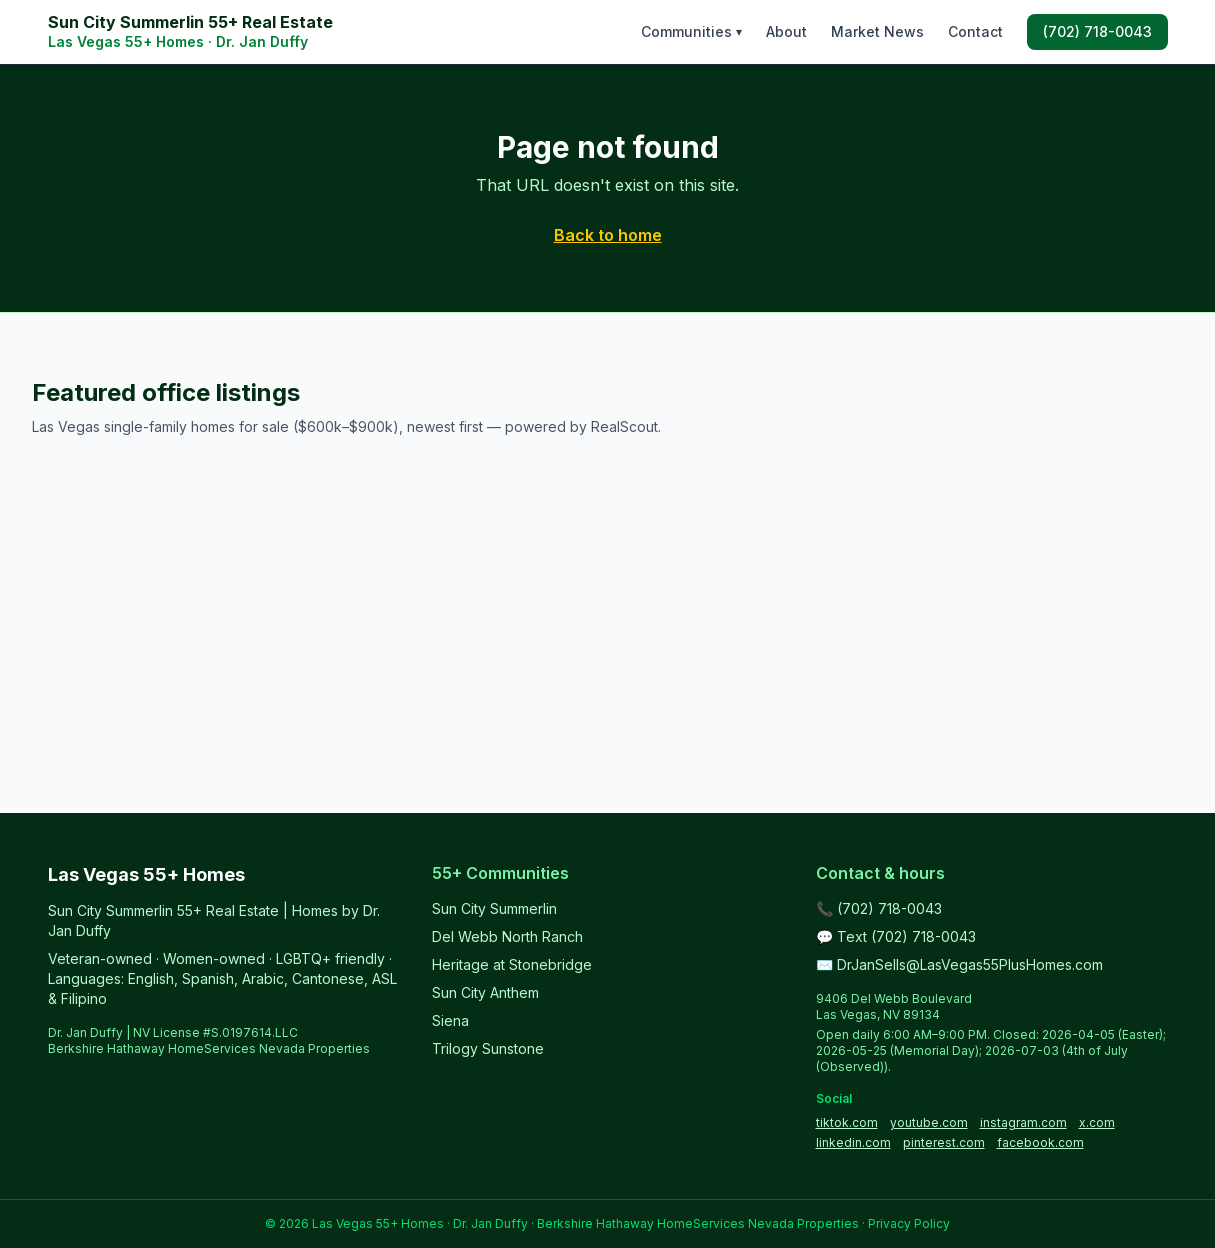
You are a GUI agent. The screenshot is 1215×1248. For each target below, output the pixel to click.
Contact (975, 31)
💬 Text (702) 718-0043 (896, 936)
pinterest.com (944, 1142)
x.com (1097, 1122)
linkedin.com (853, 1142)
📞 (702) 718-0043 (879, 908)
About (786, 31)
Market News (877, 31)
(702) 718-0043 (1097, 31)
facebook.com (1040, 1142)
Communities (691, 31)
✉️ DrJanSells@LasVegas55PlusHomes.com (959, 964)
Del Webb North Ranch (507, 936)
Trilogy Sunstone (488, 1048)
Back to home (608, 235)
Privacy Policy (909, 1223)
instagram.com (1023, 1122)
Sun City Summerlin (494, 908)
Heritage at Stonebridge (512, 964)
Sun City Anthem (485, 992)
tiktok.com (847, 1122)
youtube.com (929, 1122)
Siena (450, 1020)
